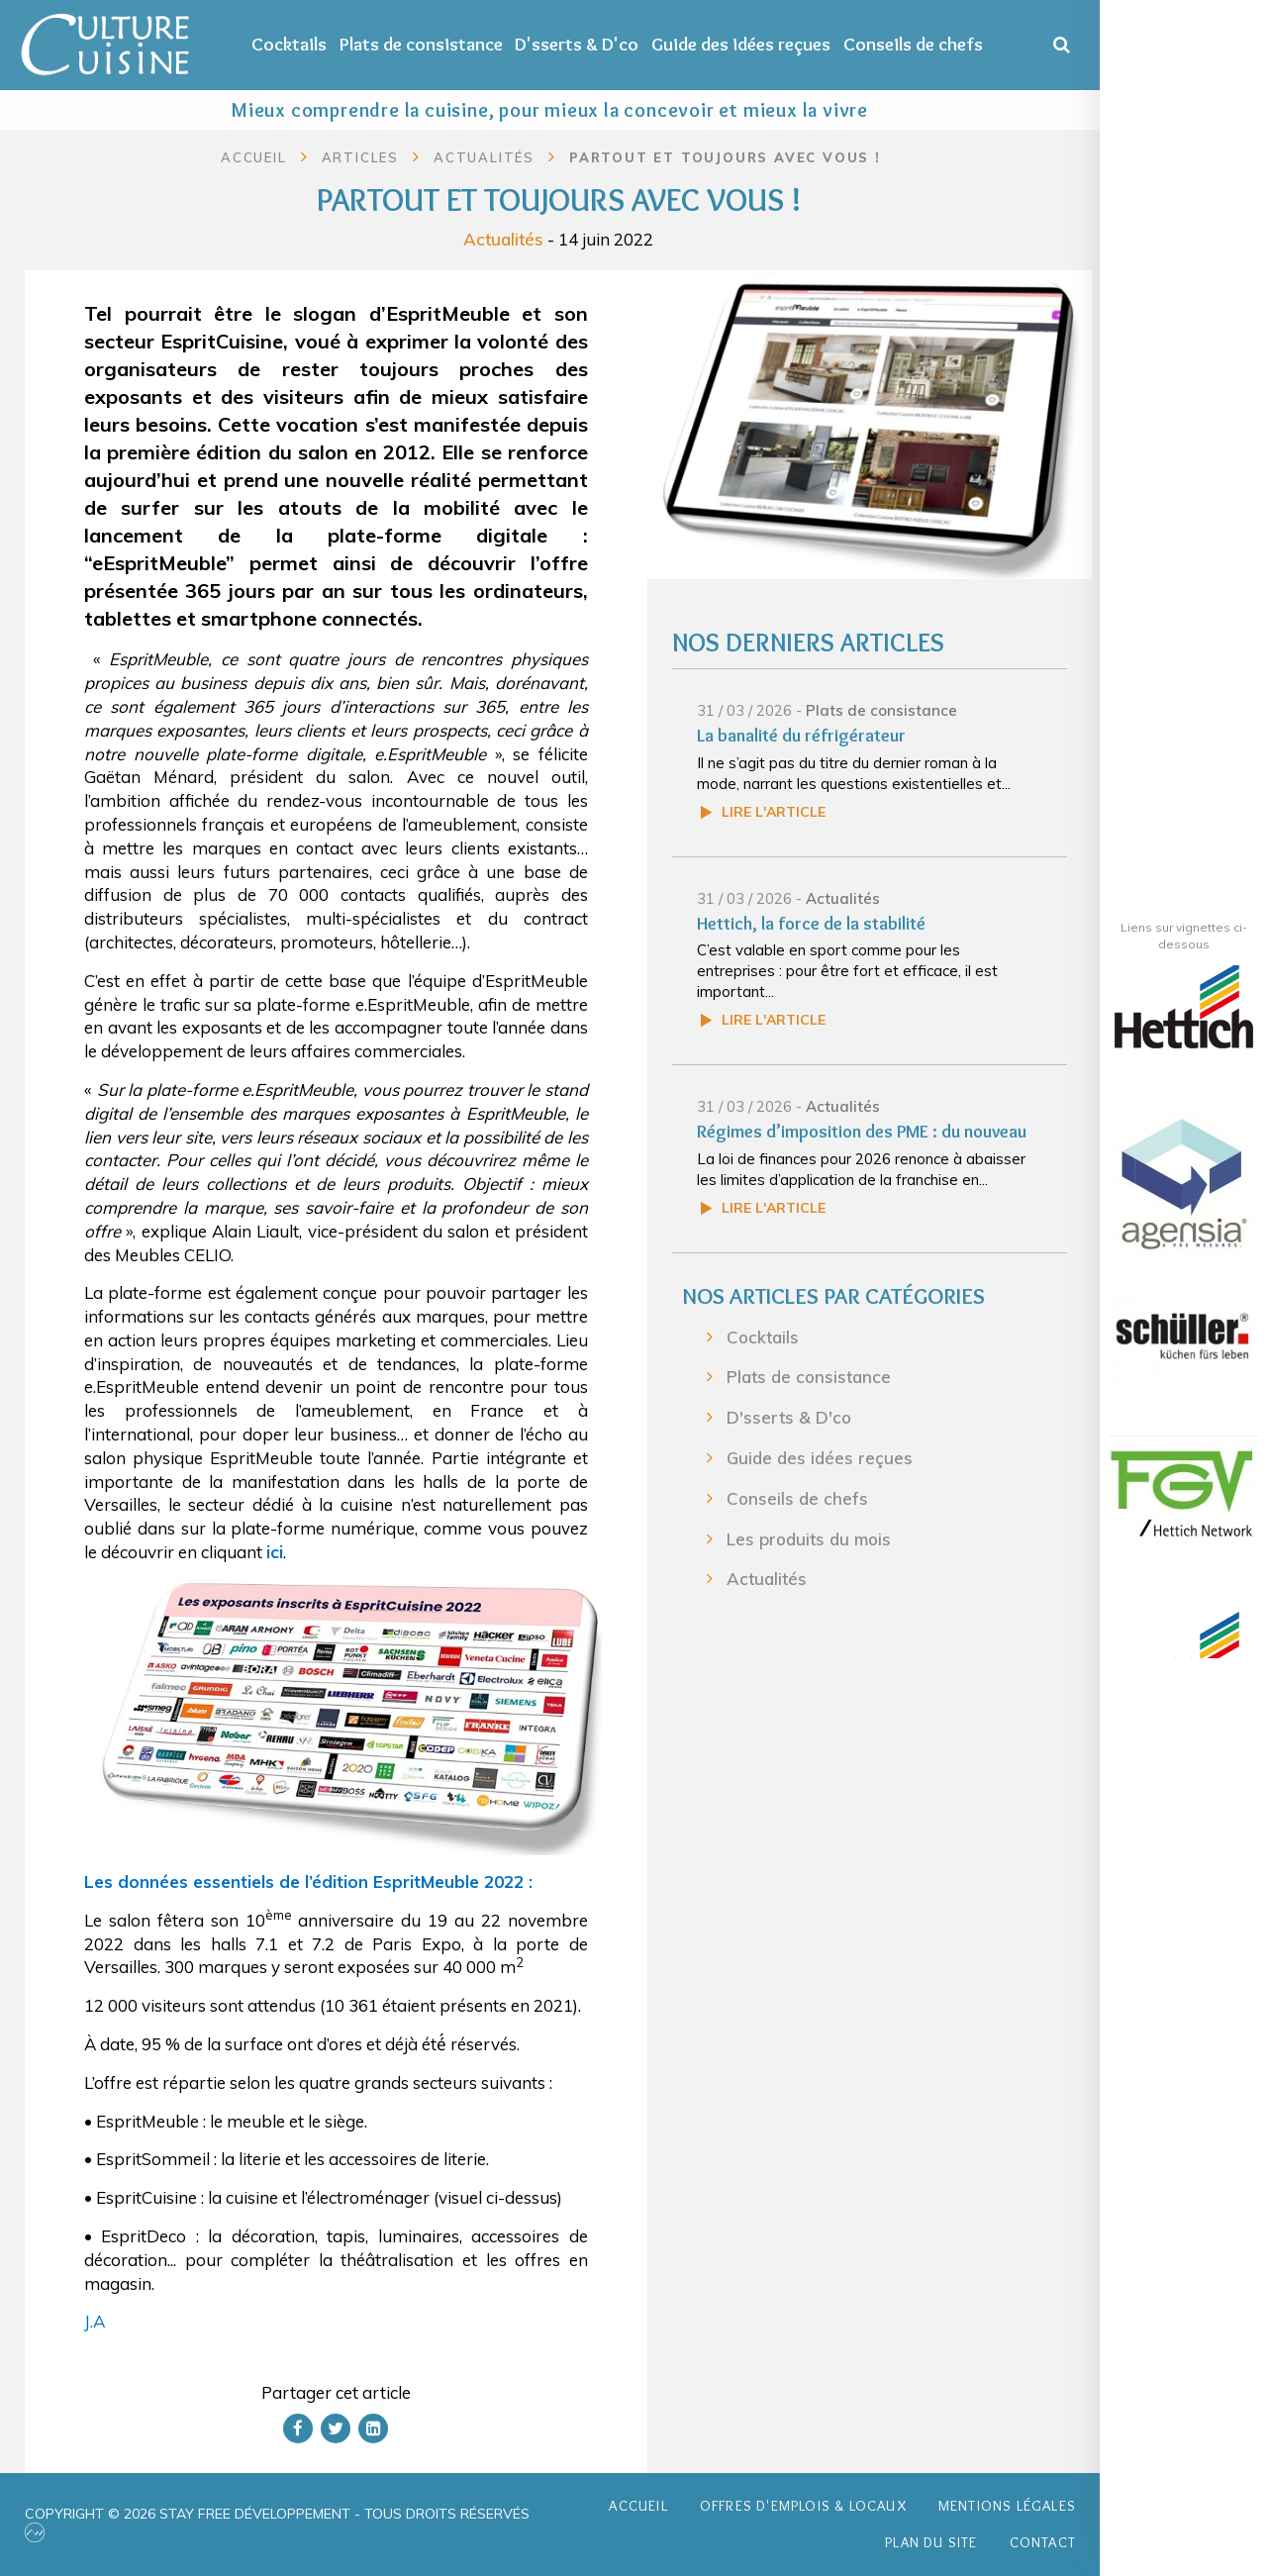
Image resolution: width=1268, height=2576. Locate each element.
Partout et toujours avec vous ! (725, 157)
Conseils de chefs (913, 44)
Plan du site (931, 2542)
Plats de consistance (421, 44)
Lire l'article (774, 812)
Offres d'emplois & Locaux (803, 2506)
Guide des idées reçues (740, 44)
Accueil (254, 157)
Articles (360, 157)
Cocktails (289, 44)
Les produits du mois (809, 1539)
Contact (1043, 2542)
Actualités (503, 238)
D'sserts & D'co (576, 44)
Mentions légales (1007, 2506)
